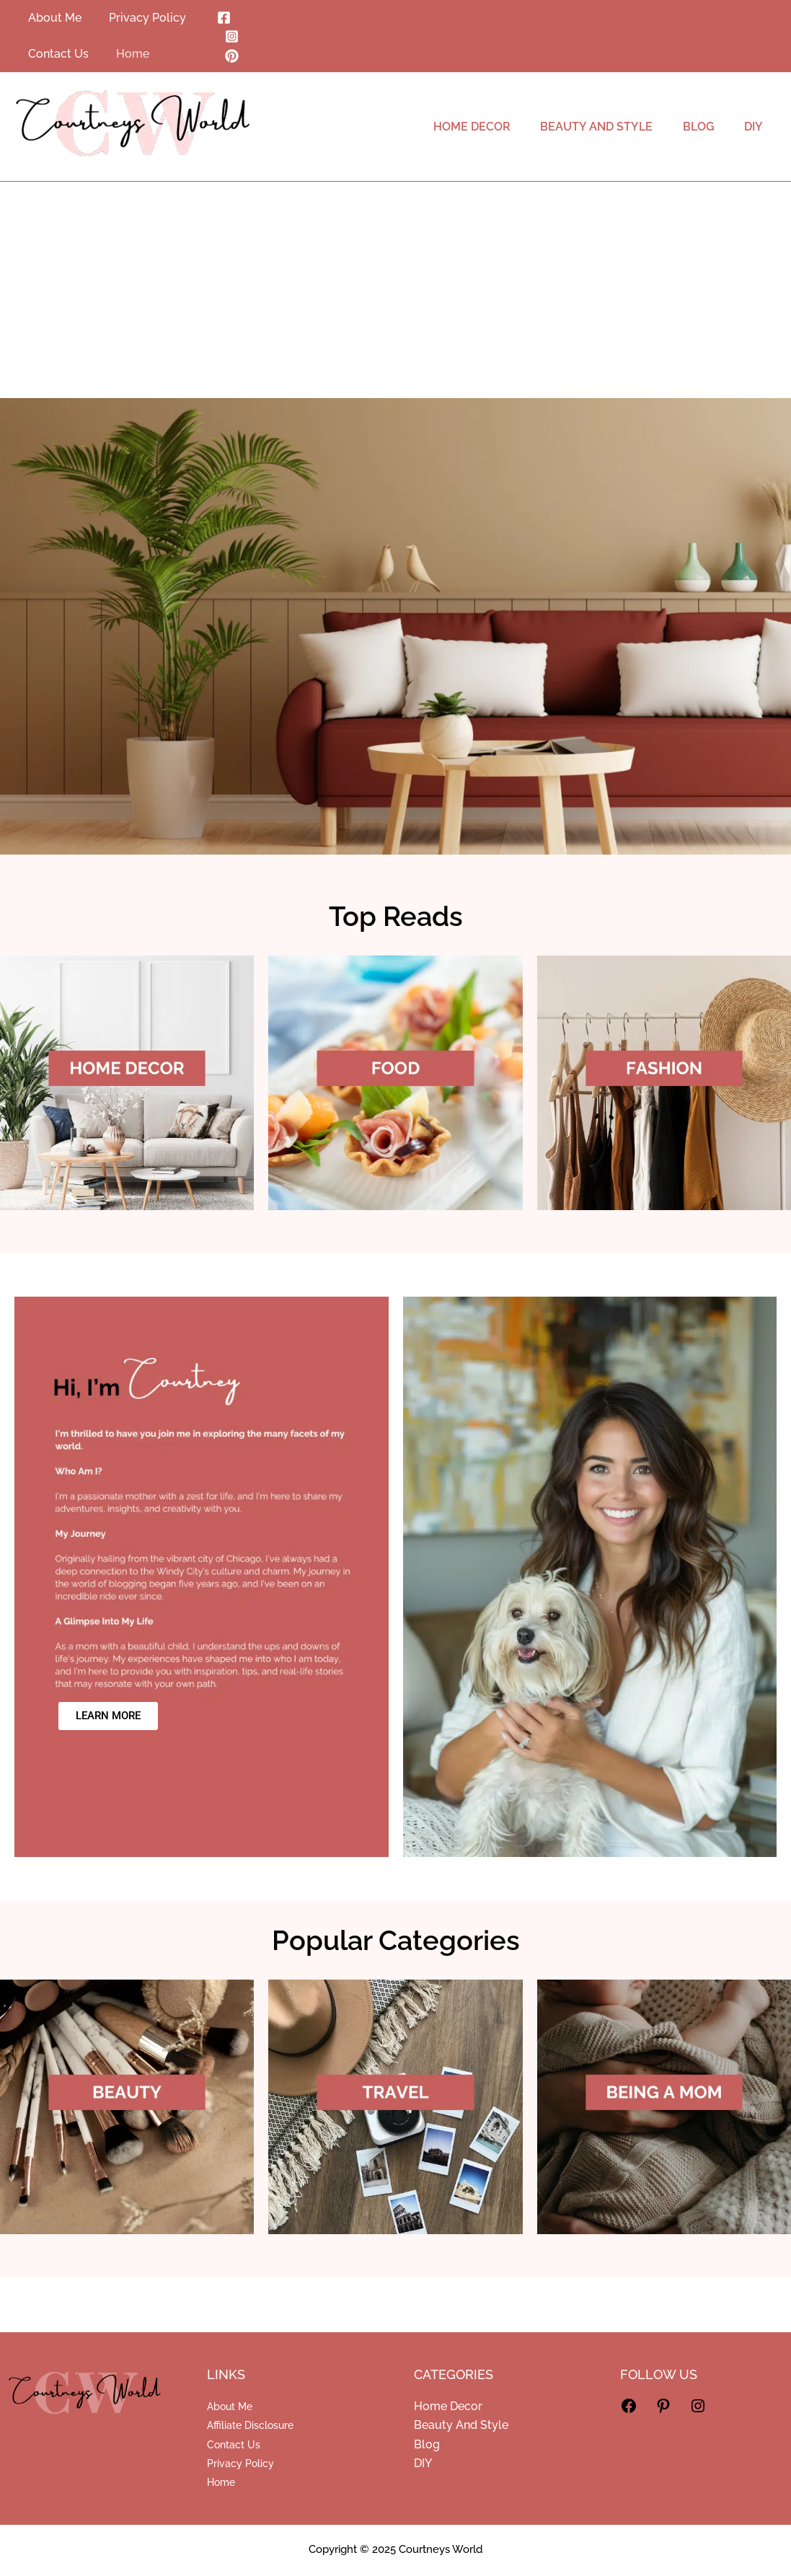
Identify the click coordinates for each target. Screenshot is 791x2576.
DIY (423, 2463)
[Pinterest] (230, 56)
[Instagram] (230, 36)
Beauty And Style (461, 2425)
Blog (427, 2444)
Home (221, 2482)
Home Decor (448, 2406)
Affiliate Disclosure (250, 2425)
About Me (229, 2406)
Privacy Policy (240, 2463)
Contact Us (233, 2445)
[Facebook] (222, 18)
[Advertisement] (395, 290)
